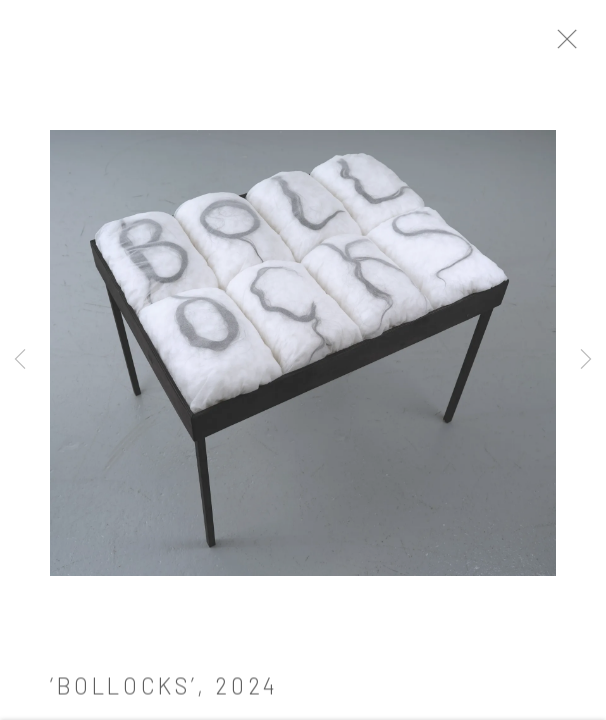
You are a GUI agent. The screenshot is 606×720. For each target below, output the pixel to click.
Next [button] (586, 360)
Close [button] (585, 45)
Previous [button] (20, 360)
